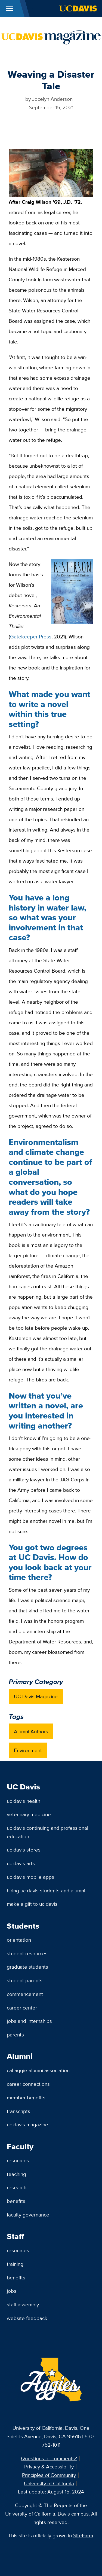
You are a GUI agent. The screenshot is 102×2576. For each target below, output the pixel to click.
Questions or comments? (49, 2458)
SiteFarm (83, 2535)
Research (16, 2187)
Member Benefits (26, 2097)
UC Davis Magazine (36, 1696)
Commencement (25, 1994)
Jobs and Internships (29, 2021)
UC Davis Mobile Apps (30, 1877)
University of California (49, 2483)
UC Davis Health (23, 1801)
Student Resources (27, 1953)
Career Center (22, 2007)
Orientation (19, 1940)
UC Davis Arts (21, 1863)
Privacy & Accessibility (49, 2466)
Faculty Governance (28, 2214)
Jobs (11, 2291)
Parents (15, 2034)
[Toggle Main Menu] (9, 8)
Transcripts (18, 2111)
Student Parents (24, 1980)
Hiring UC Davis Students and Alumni (46, 1890)
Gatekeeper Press (30, 636)
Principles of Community (49, 2475)
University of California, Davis (45, 2428)
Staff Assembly (23, 2304)
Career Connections (28, 2084)
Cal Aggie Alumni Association (38, 2070)
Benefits (16, 2201)
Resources (18, 2160)
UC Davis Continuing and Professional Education (47, 1832)
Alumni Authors (31, 1731)
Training (15, 2264)
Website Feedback (27, 2318)
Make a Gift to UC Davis (32, 1904)
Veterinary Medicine (29, 1814)
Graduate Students (27, 1967)
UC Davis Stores (24, 1849)
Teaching (16, 2174)
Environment (28, 1750)
